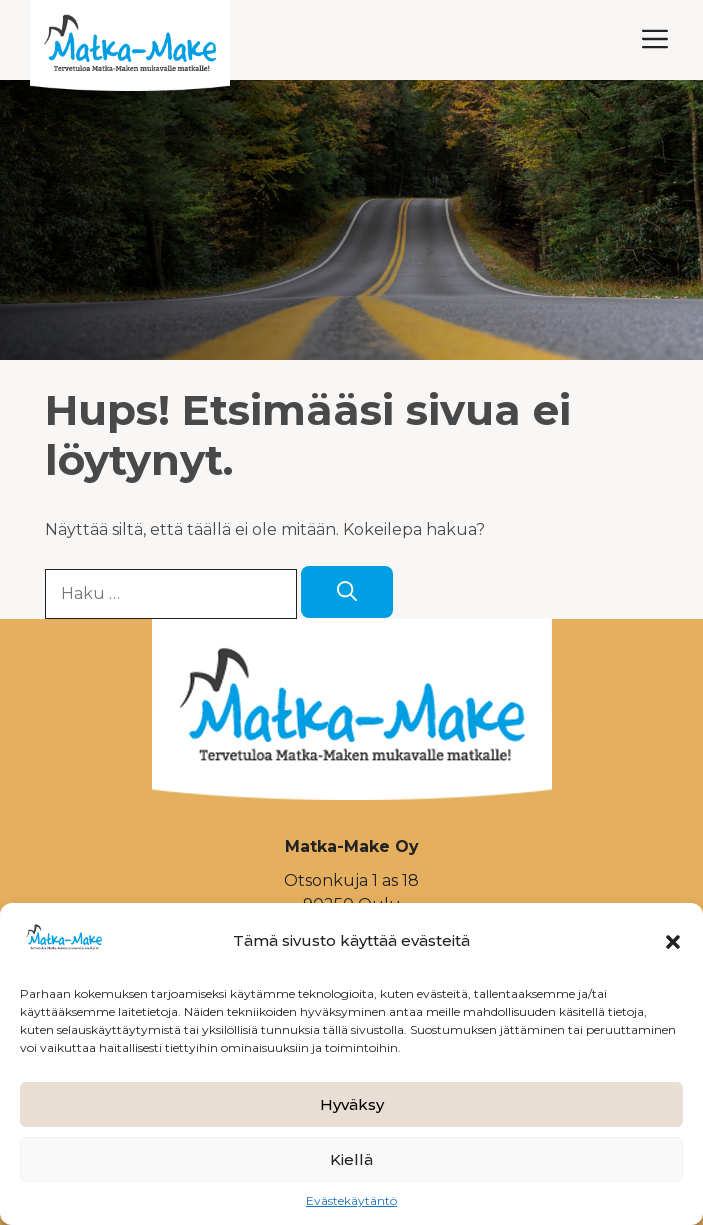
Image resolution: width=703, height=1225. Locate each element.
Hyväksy (352, 1104)
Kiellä (351, 1159)
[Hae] (347, 592)
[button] (673, 942)
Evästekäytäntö (351, 1200)
